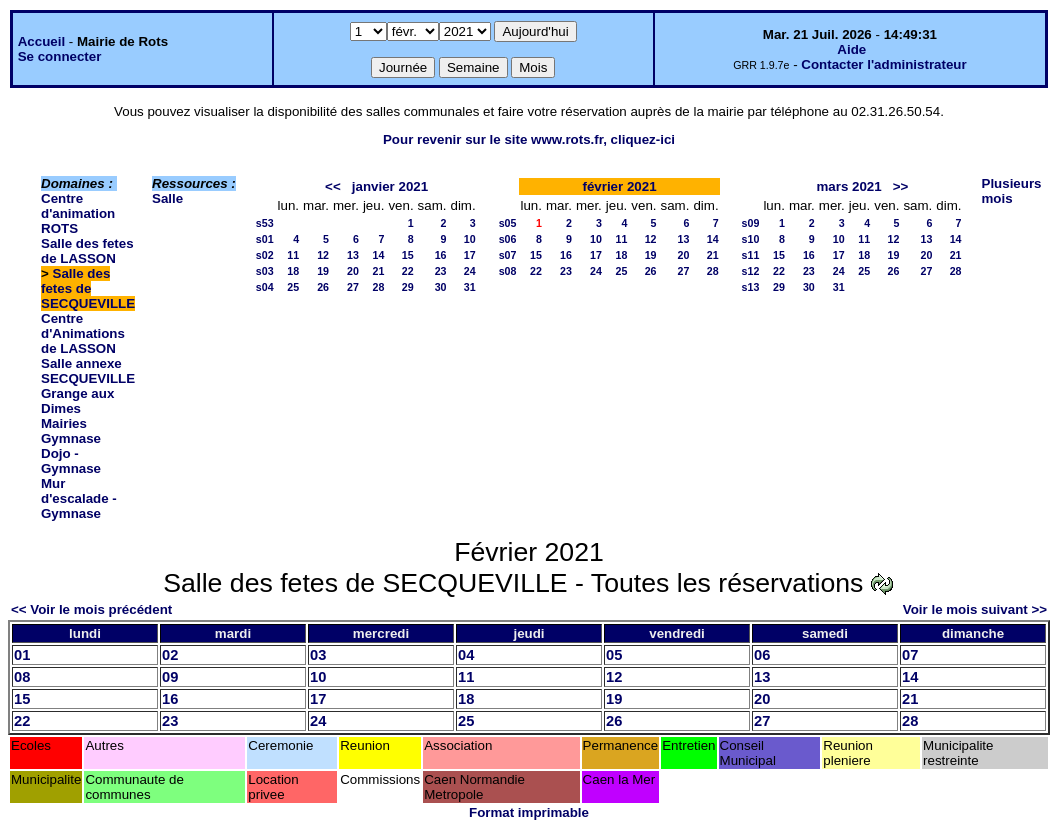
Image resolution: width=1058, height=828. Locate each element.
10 (470, 239)
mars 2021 (848, 186)
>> (901, 186)
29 (408, 287)
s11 (751, 255)
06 (762, 655)
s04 (265, 287)
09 (170, 677)
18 (293, 271)
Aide (851, 49)
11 (293, 255)
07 (910, 655)
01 (22, 655)
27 (353, 287)
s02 (265, 255)
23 (441, 271)
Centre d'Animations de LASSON (83, 333)
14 (379, 255)
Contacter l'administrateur (883, 64)
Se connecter (60, 56)
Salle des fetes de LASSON (87, 251)
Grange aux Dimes (77, 401)
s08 (508, 271)
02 (170, 655)
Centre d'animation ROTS (78, 213)
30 (441, 287)
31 (470, 287)
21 (379, 271)
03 (318, 655)
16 (441, 255)
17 (470, 255)
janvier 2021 (390, 186)
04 (466, 655)
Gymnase (71, 438)
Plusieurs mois (1012, 191)
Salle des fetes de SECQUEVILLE (88, 288)
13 (353, 255)
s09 (751, 223)
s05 (508, 223)
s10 (751, 239)
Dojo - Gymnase (71, 461)
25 (293, 287)
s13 (751, 287)
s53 (265, 223)
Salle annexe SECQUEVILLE (88, 371)
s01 (265, 239)
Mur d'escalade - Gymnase (79, 498)
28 (379, 287)
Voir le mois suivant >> (975, 609)
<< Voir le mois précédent (91, 609)
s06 (508, 239)
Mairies (64, 423)
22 (408, 271)
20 (353, 271)
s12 (751, 271)
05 (614, 655)
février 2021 (619, 186)
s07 (508, 255)
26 (323, 287)
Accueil (41, 41)
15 (408, 255)
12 (323, 255)
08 (22, 677)
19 (323, 271)
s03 (265, 271)
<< (333, 186)
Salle (167, 198)
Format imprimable (529, 812)
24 (470, 271)
